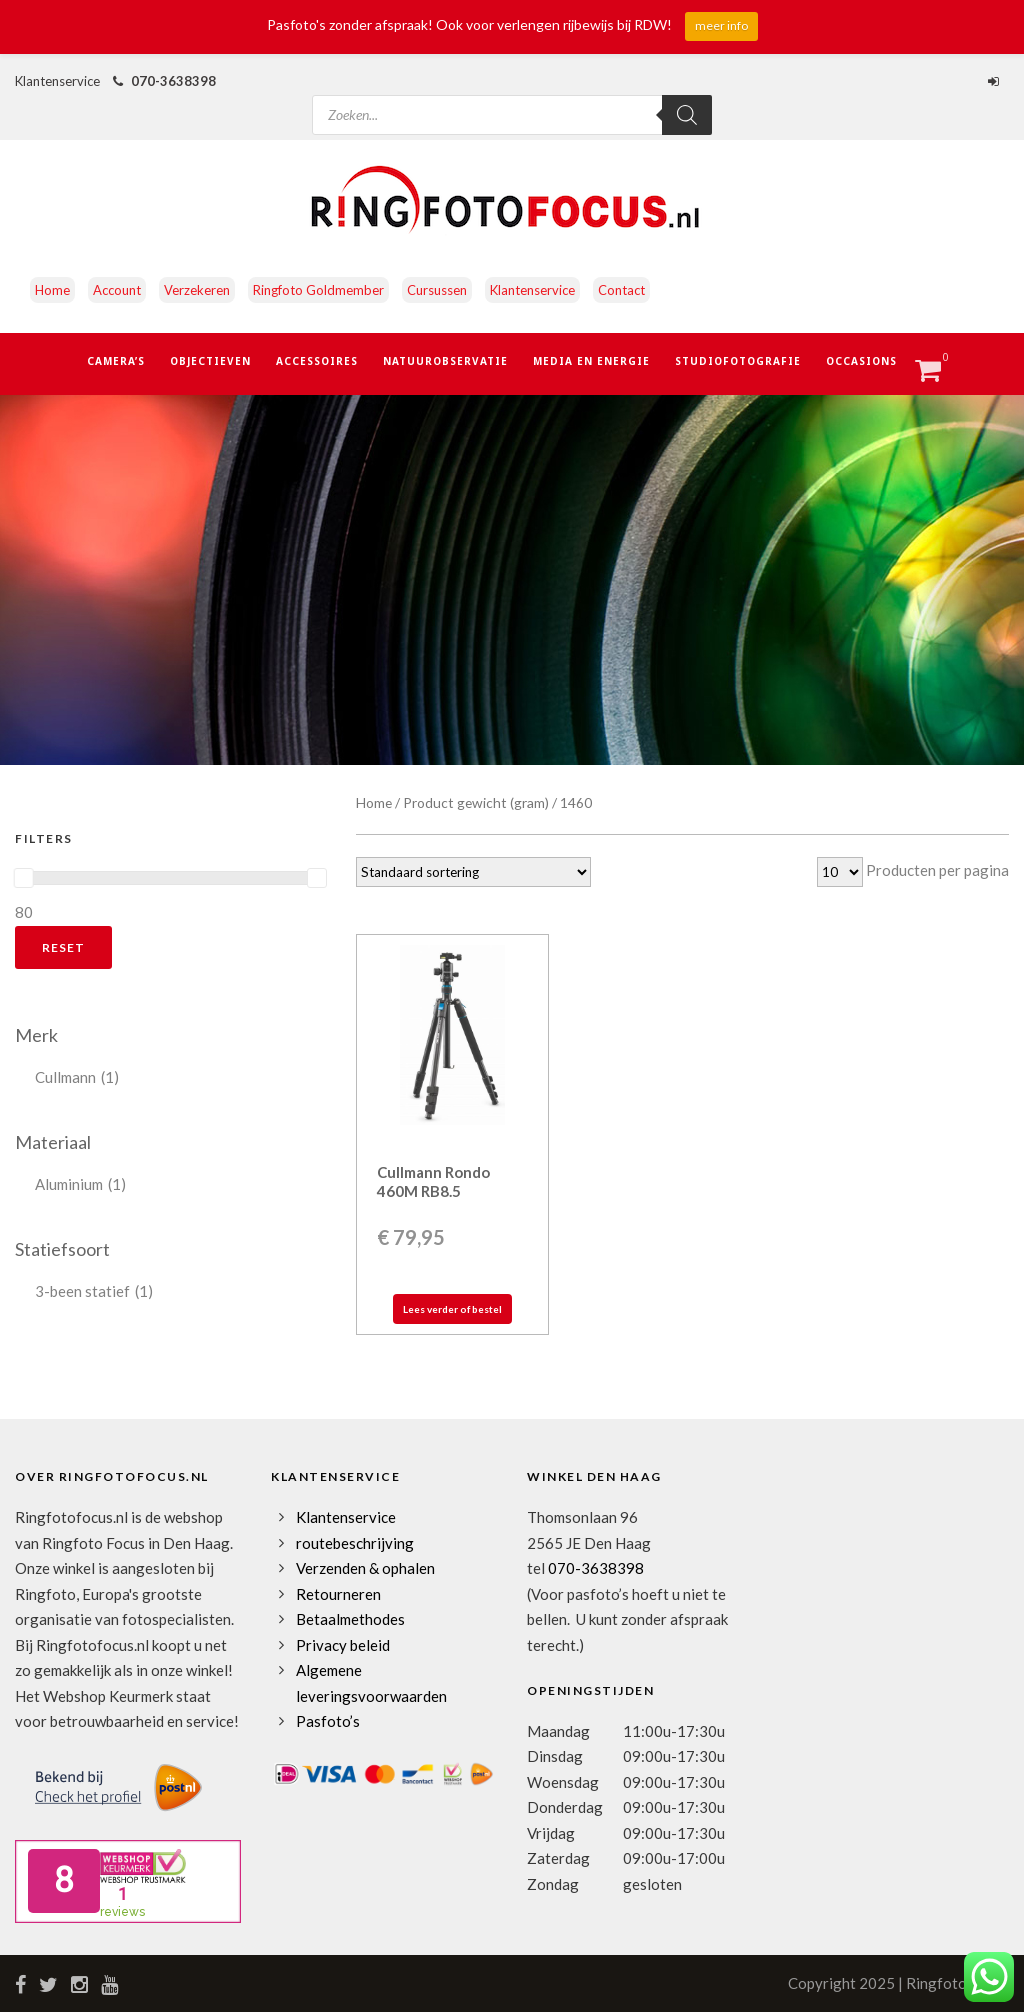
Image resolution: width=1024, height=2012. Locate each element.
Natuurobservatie (445, 361)
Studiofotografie (738, 361)
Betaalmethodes (350, 1619)
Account (117, 290)
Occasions (861, 361)
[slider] (24, 878)
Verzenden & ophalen (365, 1568)
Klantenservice (532, 290)
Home (52, 290)
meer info (721, 25)
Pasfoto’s (328, 1721)
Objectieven (210, 361)
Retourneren (338, 1594)
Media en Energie (591, 361)
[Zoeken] (687, 115)
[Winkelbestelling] (473, 872)
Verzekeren (197, 290)
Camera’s (116, 361)
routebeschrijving (355, 1543)
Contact (621, 290)
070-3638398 (173, 81)
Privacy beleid (343, 1645)
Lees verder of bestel (452, 1309)
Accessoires (317, 361)
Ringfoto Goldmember (318, 290)
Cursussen (437, 290)
